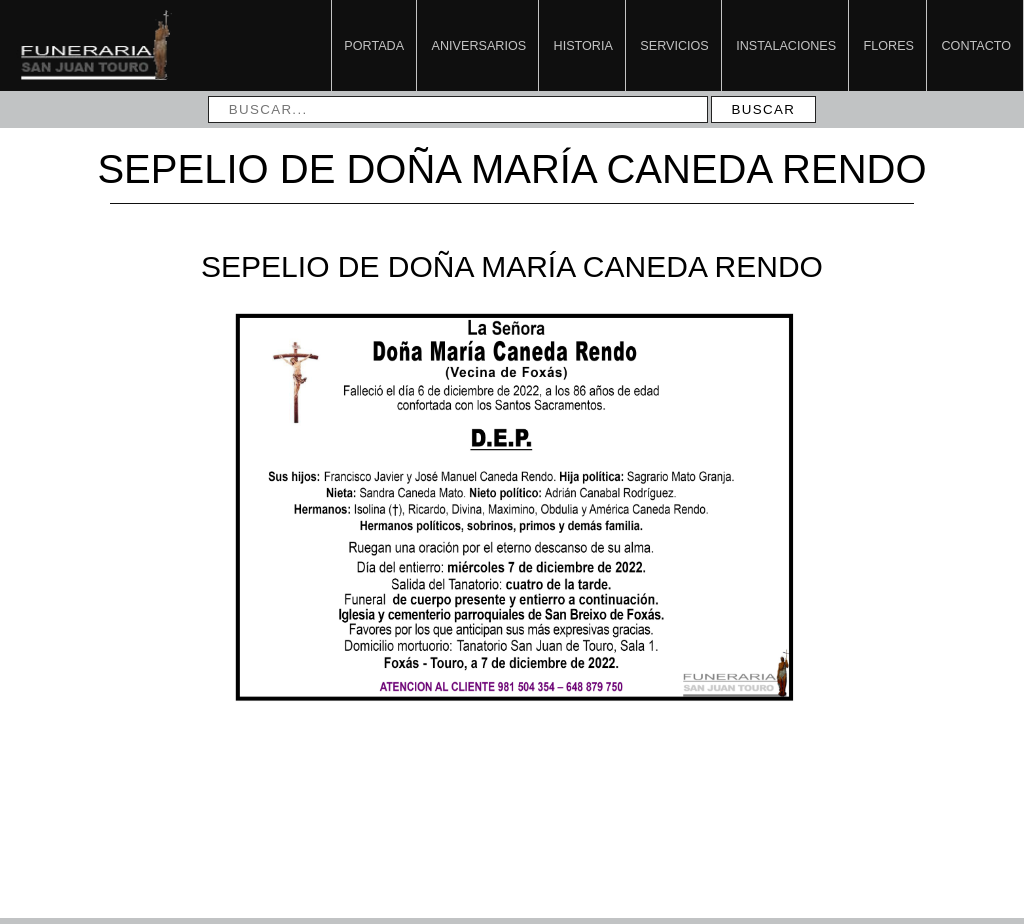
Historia (583, 46)
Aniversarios (479, 46)
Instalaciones (786, 46)
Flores (889, 46)
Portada (374, 46)
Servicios (674, 46)
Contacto (977, 46)
